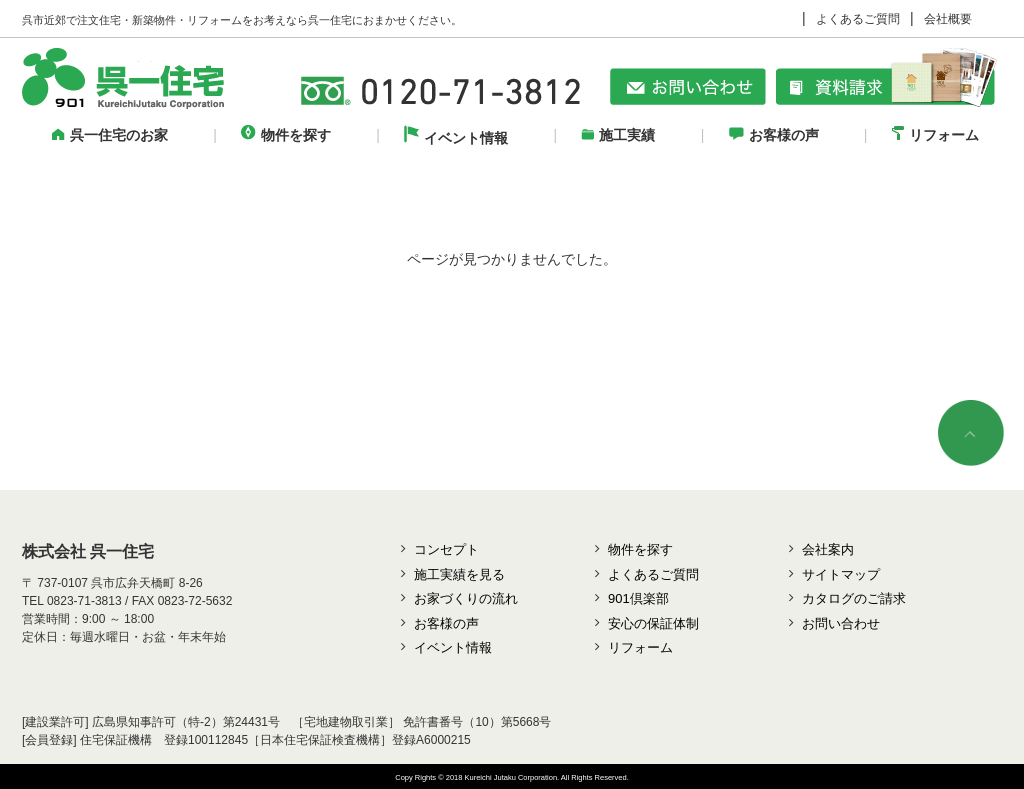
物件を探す (286, 135)
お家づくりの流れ (466, 598)
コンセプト (446, 549)
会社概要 (948, 19)
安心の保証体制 (653, 623)
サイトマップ (841, 574)
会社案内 (828, 549)
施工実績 (618, 135)
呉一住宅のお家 (110, 135)
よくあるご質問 (858, 19)
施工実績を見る (459, 574)
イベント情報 (456, 138)
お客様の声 (774, 135)
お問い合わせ (841, 623)
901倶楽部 (638, 598)
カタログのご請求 (854, 598)
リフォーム (935, 135)
